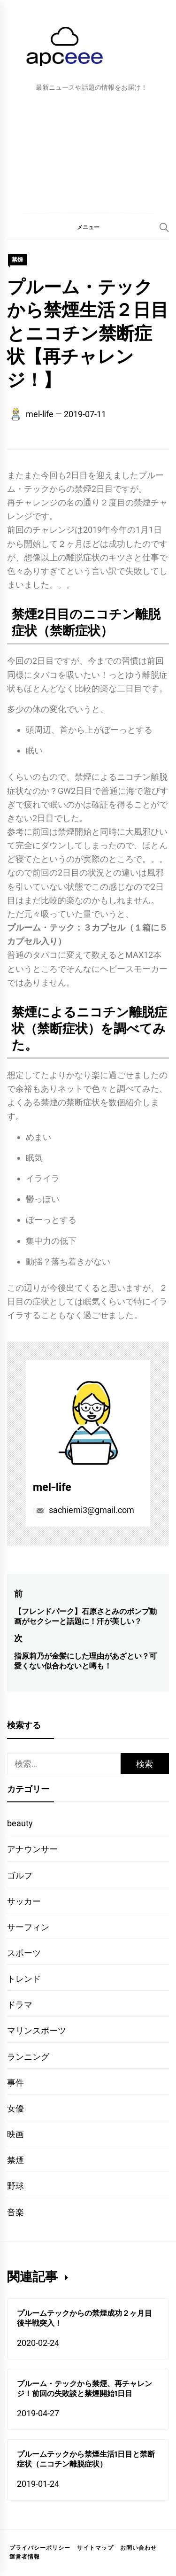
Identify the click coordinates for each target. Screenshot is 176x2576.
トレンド (24, 1979)
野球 (15, 2186)
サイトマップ (95, 2548)
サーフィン (28, 1927)
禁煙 (17, 259)
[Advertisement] (88, 151)
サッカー (24, 1901)
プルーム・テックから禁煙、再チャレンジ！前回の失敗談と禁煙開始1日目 (84, 2388)
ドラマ (19, 2005)
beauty (20, 1823)
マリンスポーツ (36, 2030)
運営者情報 (24, 2556)
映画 (15, 2134)
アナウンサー (32, 1849)
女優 (15, 2108)
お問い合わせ (138, 2548)
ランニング (28, 2057)
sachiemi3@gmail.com (83, 1510)
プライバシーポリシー (39, 2548)
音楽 (15, 2212)
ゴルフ (19, 1875)
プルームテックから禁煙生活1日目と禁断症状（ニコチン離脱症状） (86, 2458)
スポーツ (24, 1953)
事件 (15, 2082)
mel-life (40, 414)
